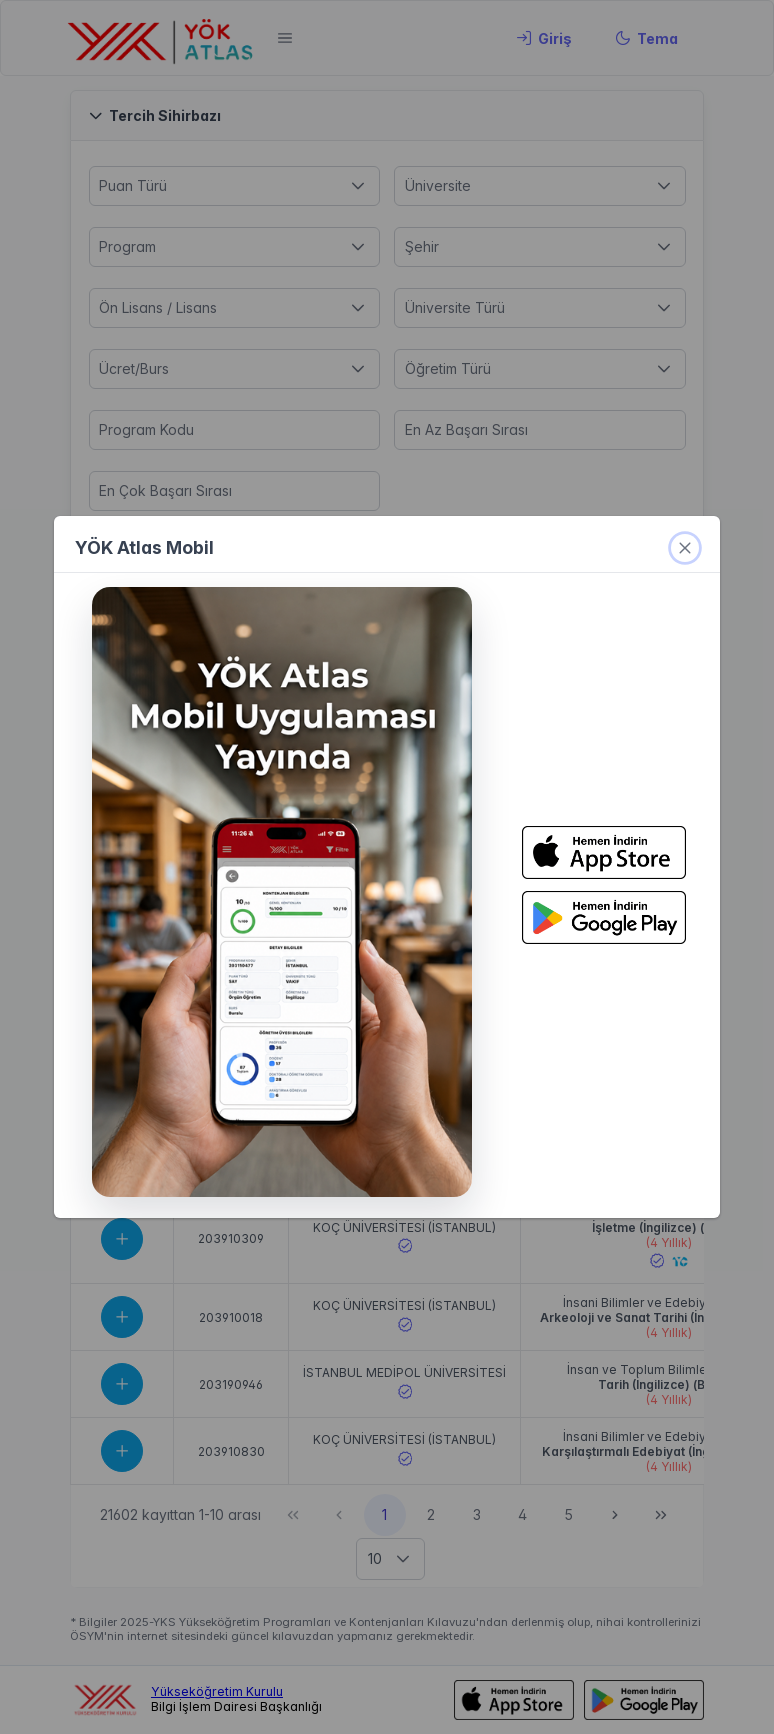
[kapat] (685, 548)
